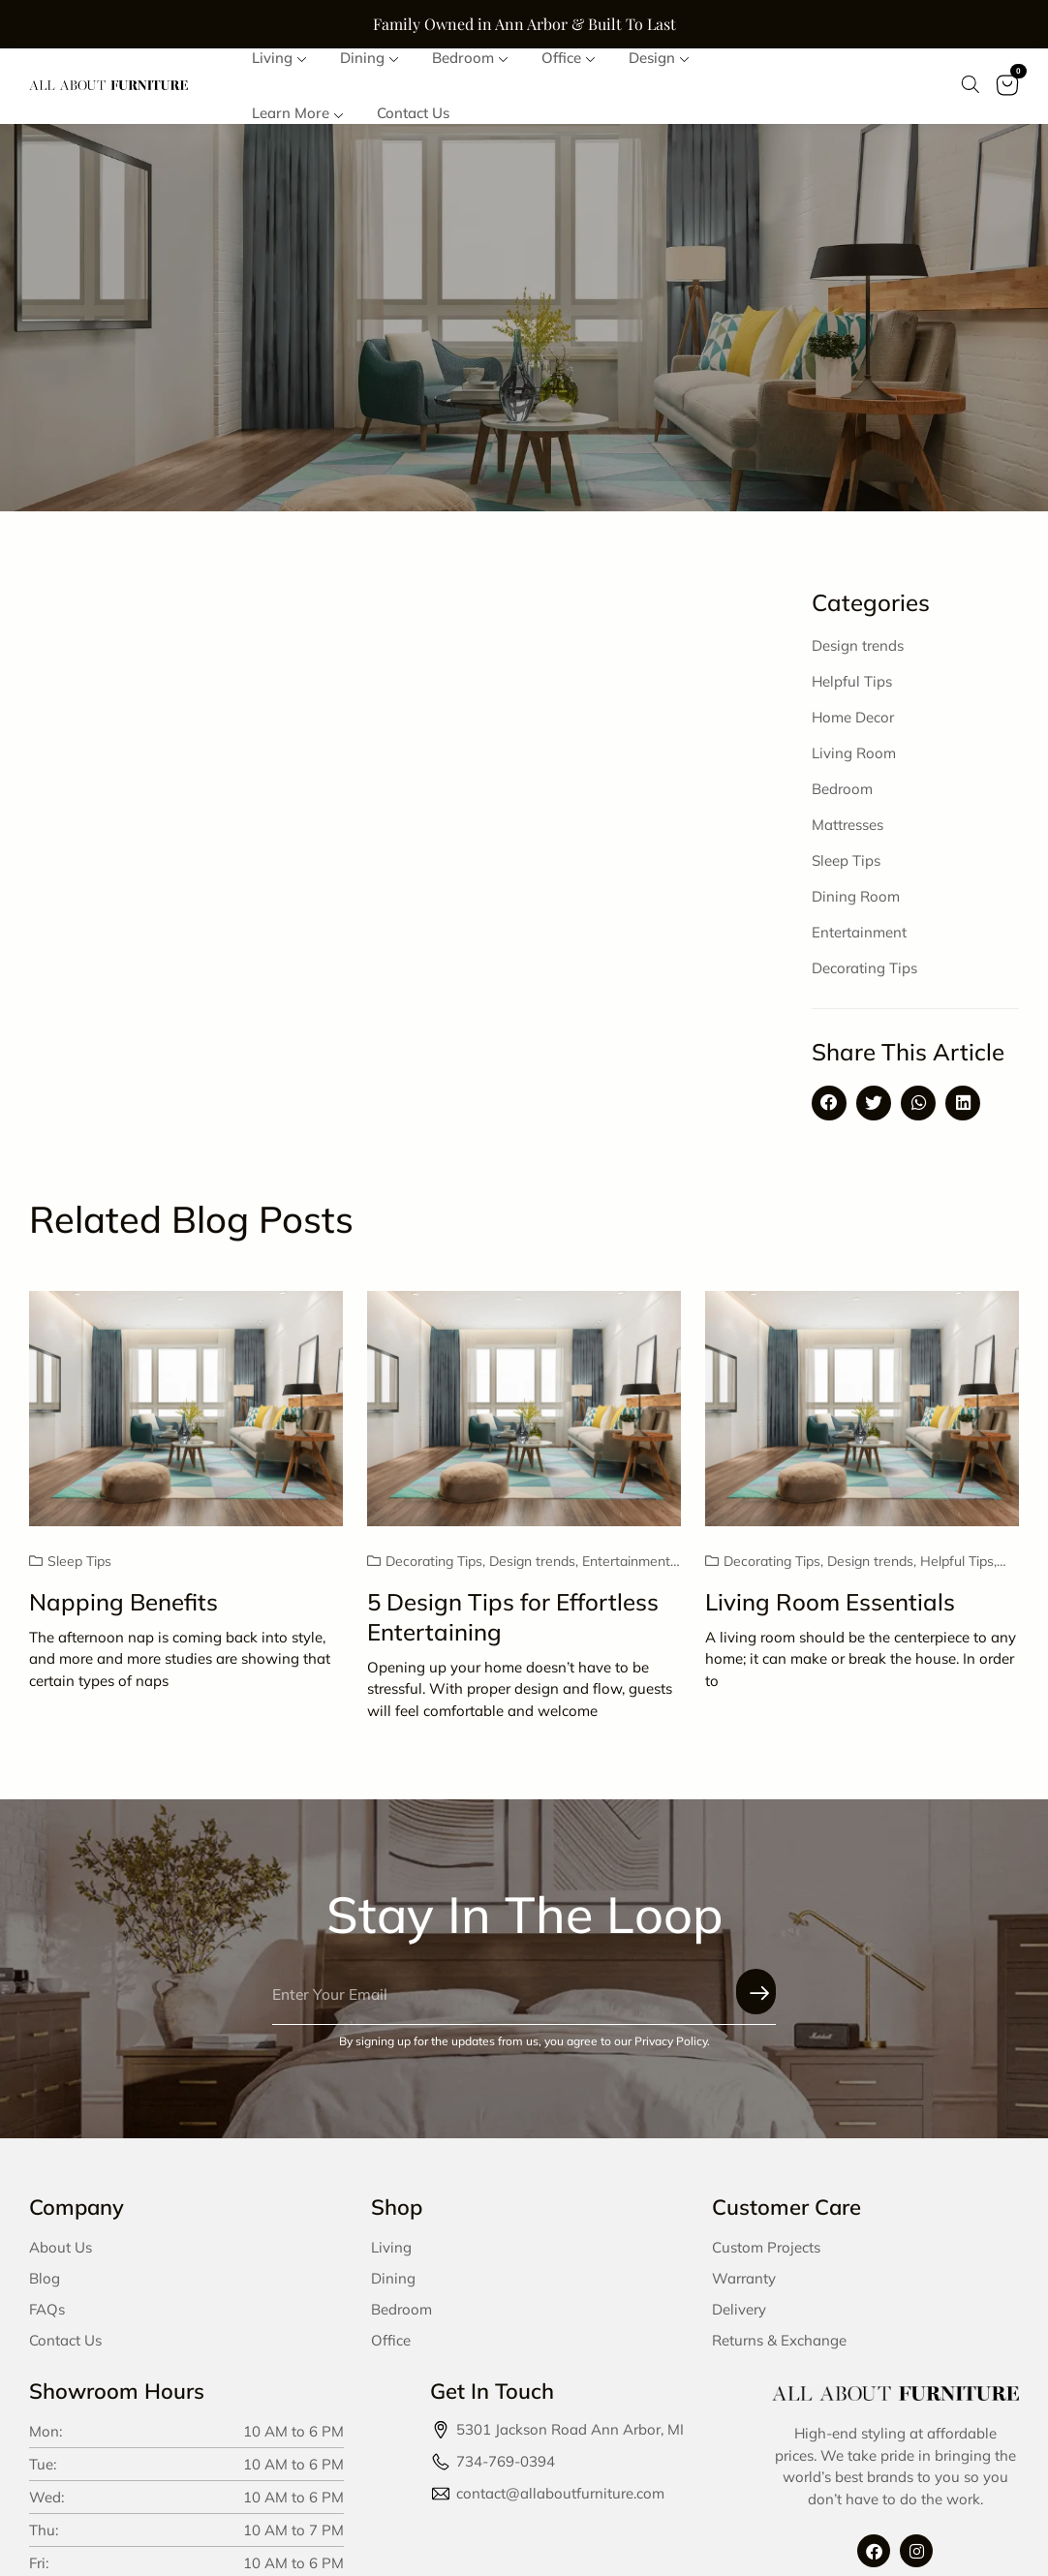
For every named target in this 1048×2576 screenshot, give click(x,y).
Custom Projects (766, 2254)
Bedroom (842, 795)
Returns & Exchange (779, 2347)
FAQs (47, 2316)
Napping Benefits (123, 1608)
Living (391, 2254)
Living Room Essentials (830, 1608)
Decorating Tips (864, 975)
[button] (829, 1109)
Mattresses (847, 831)
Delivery (739, 2316)
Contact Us (65, 2347)
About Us (60, 2254)
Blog (44, 2285)
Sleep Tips (846, 867)
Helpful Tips (852, 688)
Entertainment (859, 939)
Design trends (858, 652)
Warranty (744, 2285)
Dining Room (856, 903)
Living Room (854, 760)
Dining (393, 2285)
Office (391, 2347)
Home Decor (853, 724)
